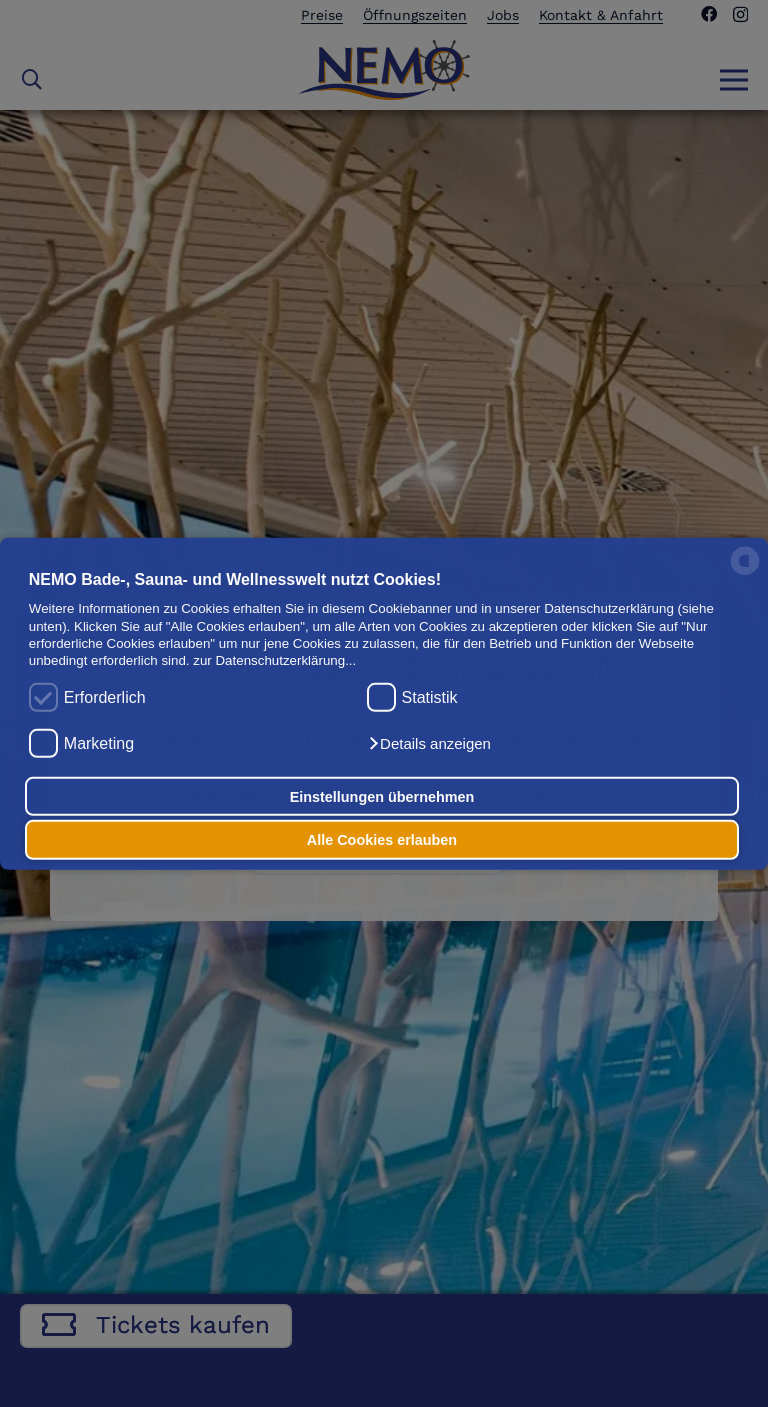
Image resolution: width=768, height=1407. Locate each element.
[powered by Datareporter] (745, 573)
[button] (429, 744)
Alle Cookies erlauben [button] (382, 840)
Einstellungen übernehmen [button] (382, 796)
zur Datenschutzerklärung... (274, 660)
